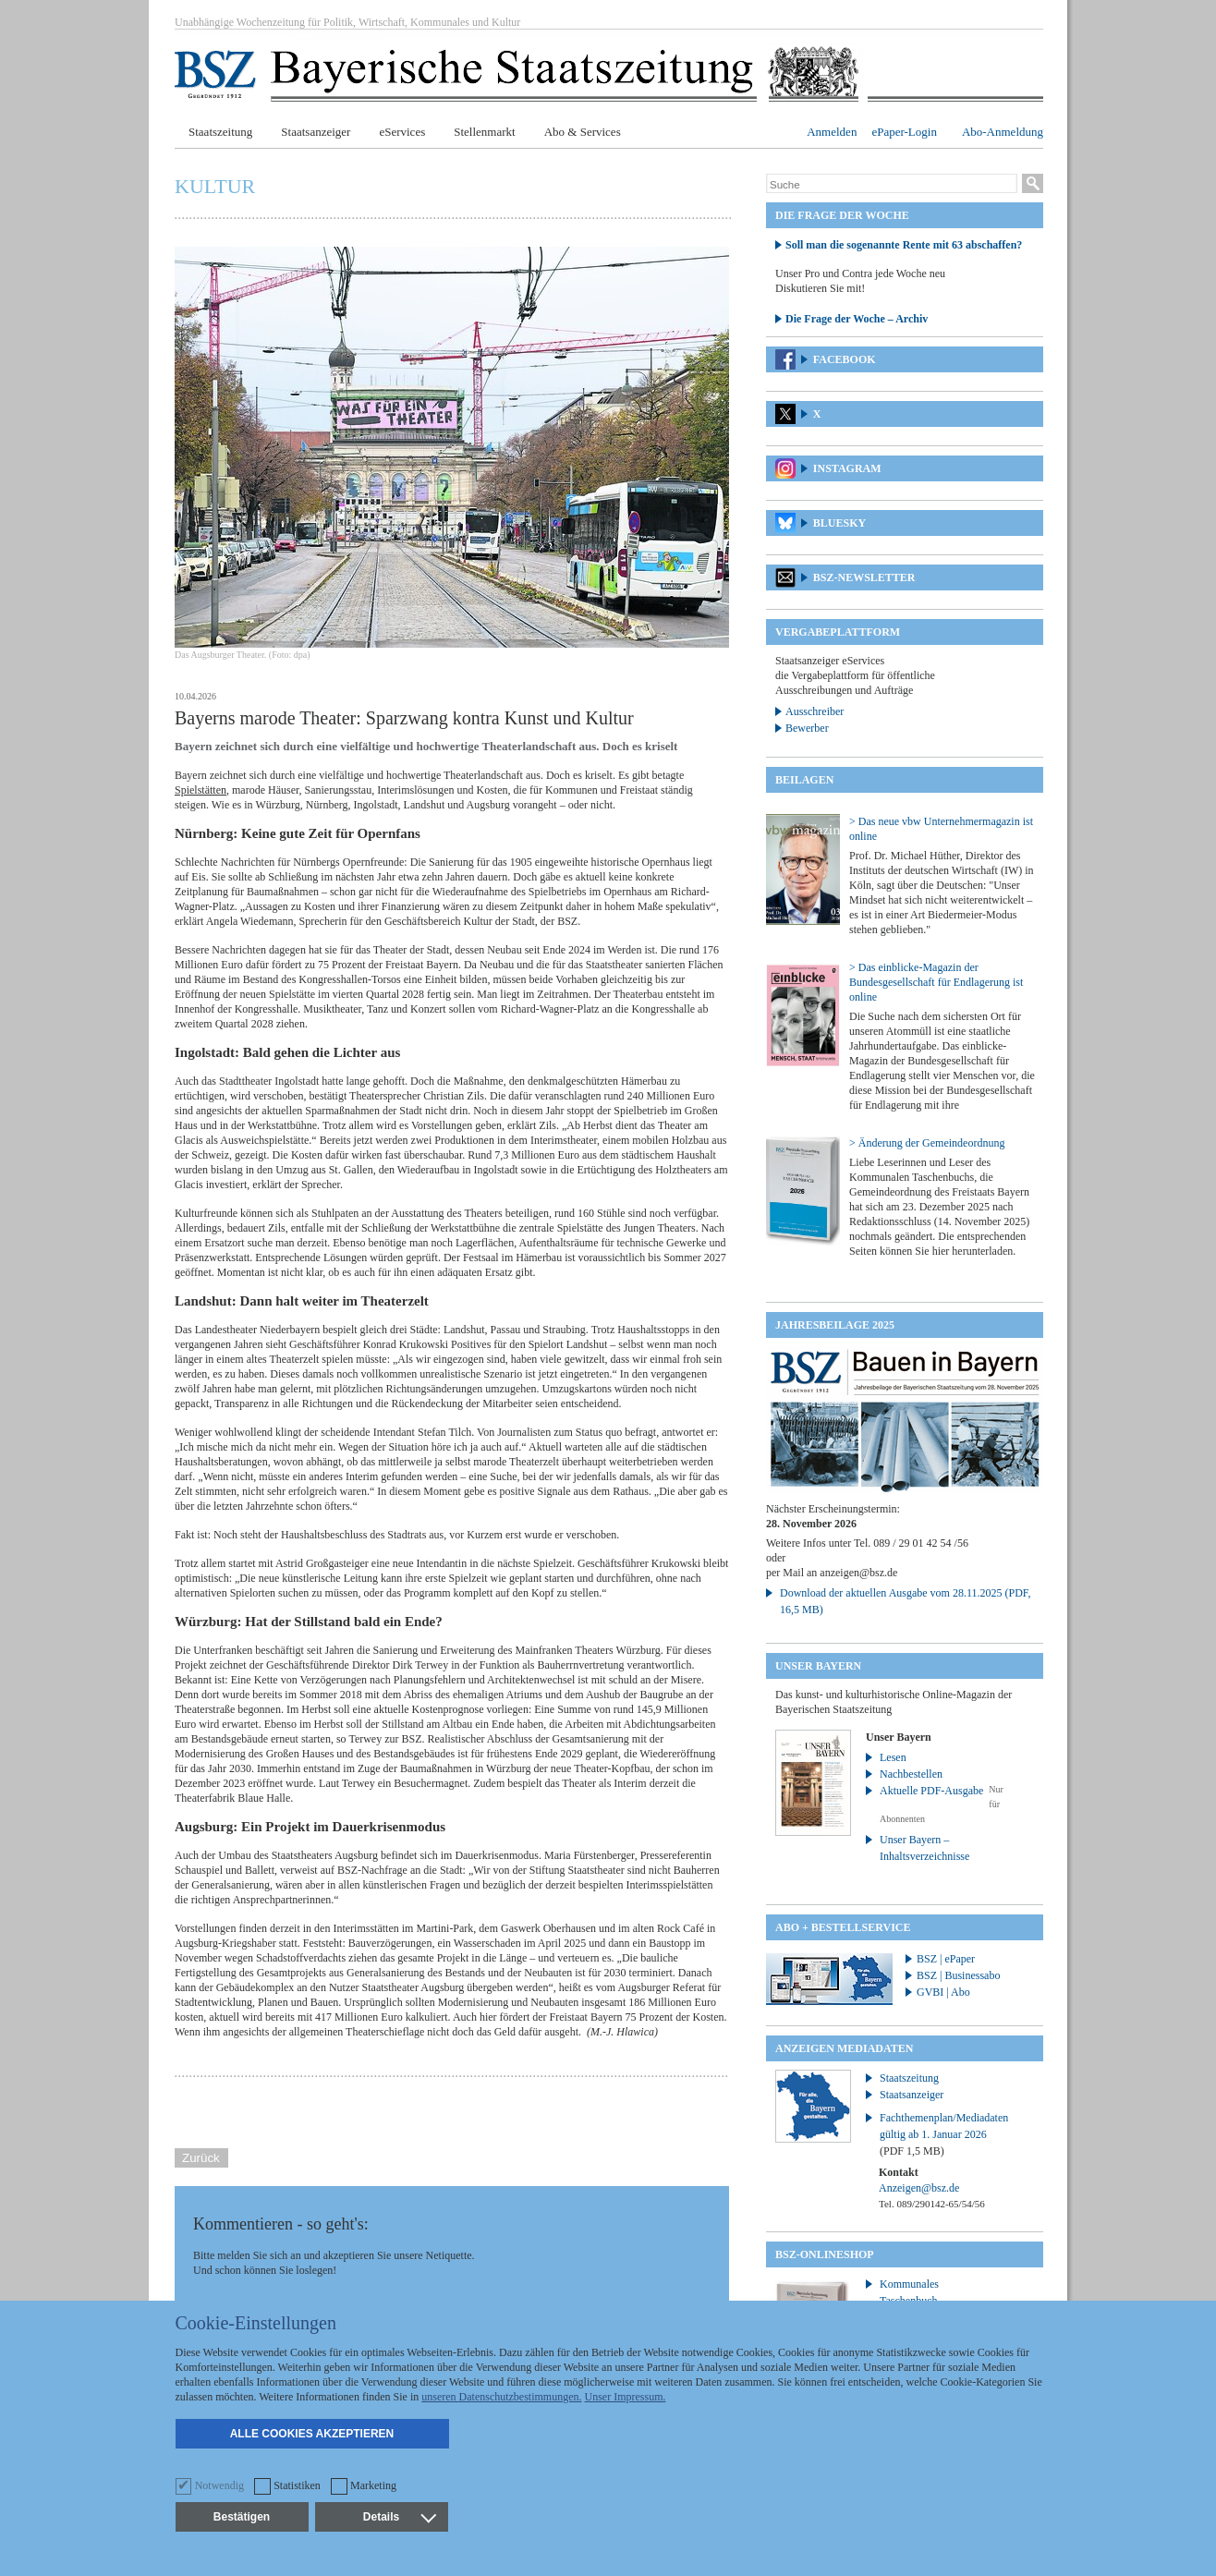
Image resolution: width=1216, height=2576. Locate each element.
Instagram (847, 468)
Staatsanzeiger (315, 132)
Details (399, 2516)
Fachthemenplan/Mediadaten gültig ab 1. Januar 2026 (944, 2134)
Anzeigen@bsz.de (919, 2187)
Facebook (844, 359)
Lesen (893, 1757)
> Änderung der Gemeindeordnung (926, 1142)
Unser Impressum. (625, 2396)
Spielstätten (200, 790)
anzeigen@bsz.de (858, 1572)
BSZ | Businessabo (958, 1975)
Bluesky (839, 522)
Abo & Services (582, 132)
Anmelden (832, 132)
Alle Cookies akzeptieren (312, 2433)
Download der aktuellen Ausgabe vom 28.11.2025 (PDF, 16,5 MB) (905, 1601)
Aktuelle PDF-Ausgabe (931, 1790)
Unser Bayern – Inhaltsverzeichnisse (924, 1848)
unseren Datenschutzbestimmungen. (501, 2396)
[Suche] (891, 185)
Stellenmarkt (484, 132)
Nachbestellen (911, 1774)
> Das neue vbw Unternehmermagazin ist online (941, 829)
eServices (402, 132)
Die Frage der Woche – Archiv (856, 318)
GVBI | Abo (943, 1992)
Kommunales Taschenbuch (909, 2292)
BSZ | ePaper (946, 1958)
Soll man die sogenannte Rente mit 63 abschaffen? (903, 244)
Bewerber (807, 728)
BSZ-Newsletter (864, 577)
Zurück (201, 2158)
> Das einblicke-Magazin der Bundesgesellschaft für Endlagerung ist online (936, 982)
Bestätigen (241, 2516)
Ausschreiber (814, 711)
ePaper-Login (904, 132)
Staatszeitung (220, 132)
